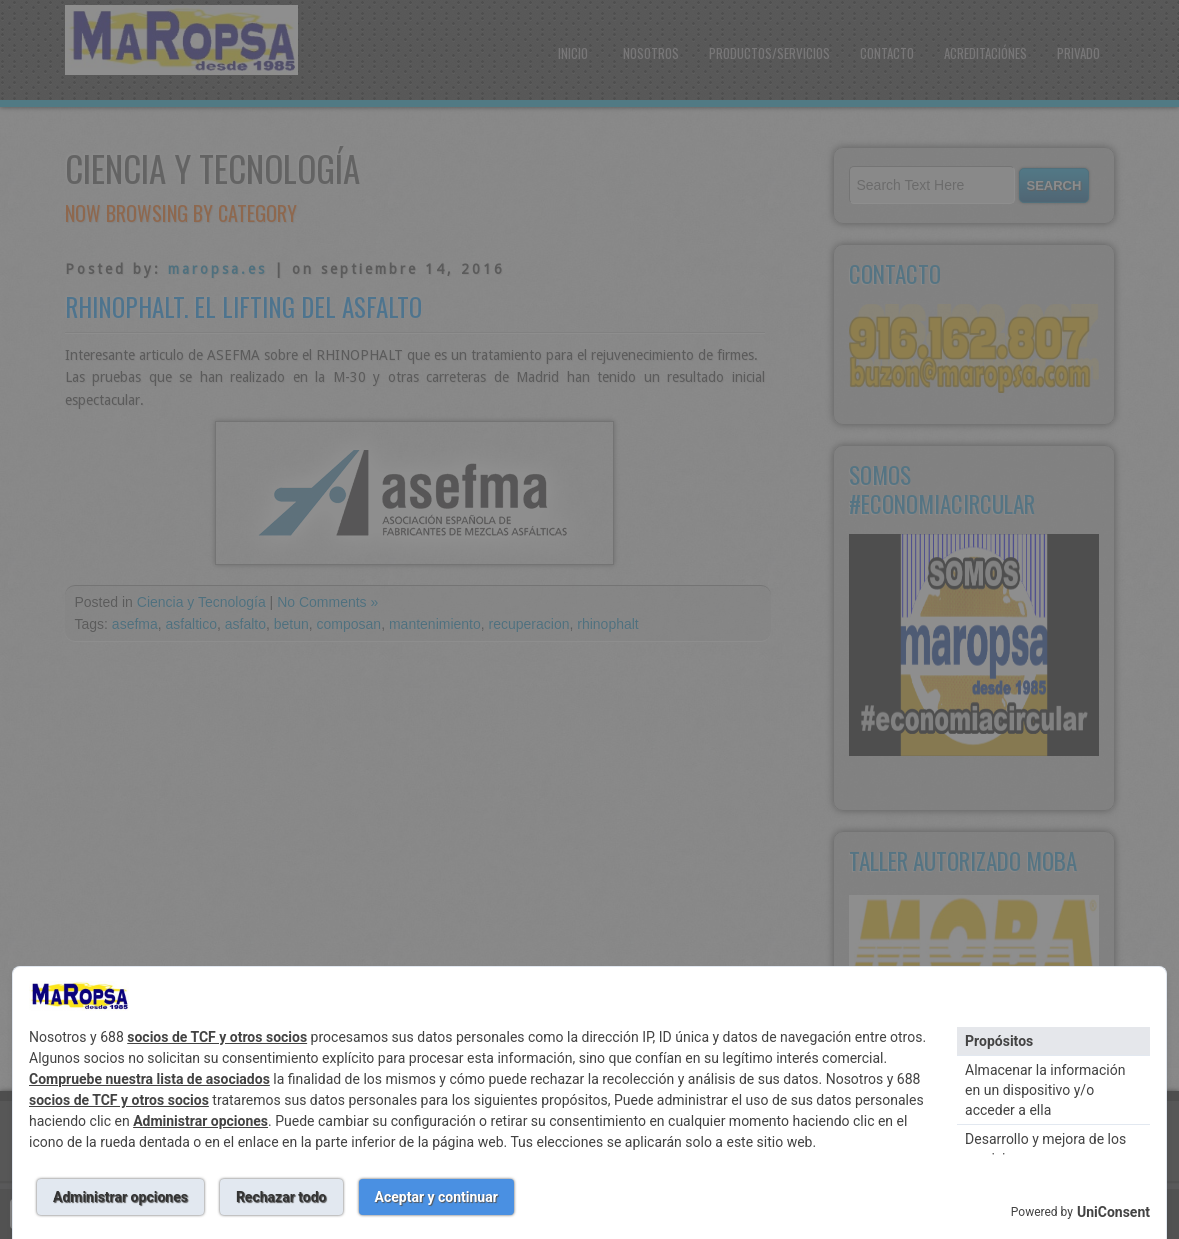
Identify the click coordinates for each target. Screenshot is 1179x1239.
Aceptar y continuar (436, 1197)
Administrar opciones (200, 1121)
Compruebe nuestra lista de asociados (149, 1079)
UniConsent (1113, 1212)
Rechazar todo (281, 1197)
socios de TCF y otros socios (217, 1037)
